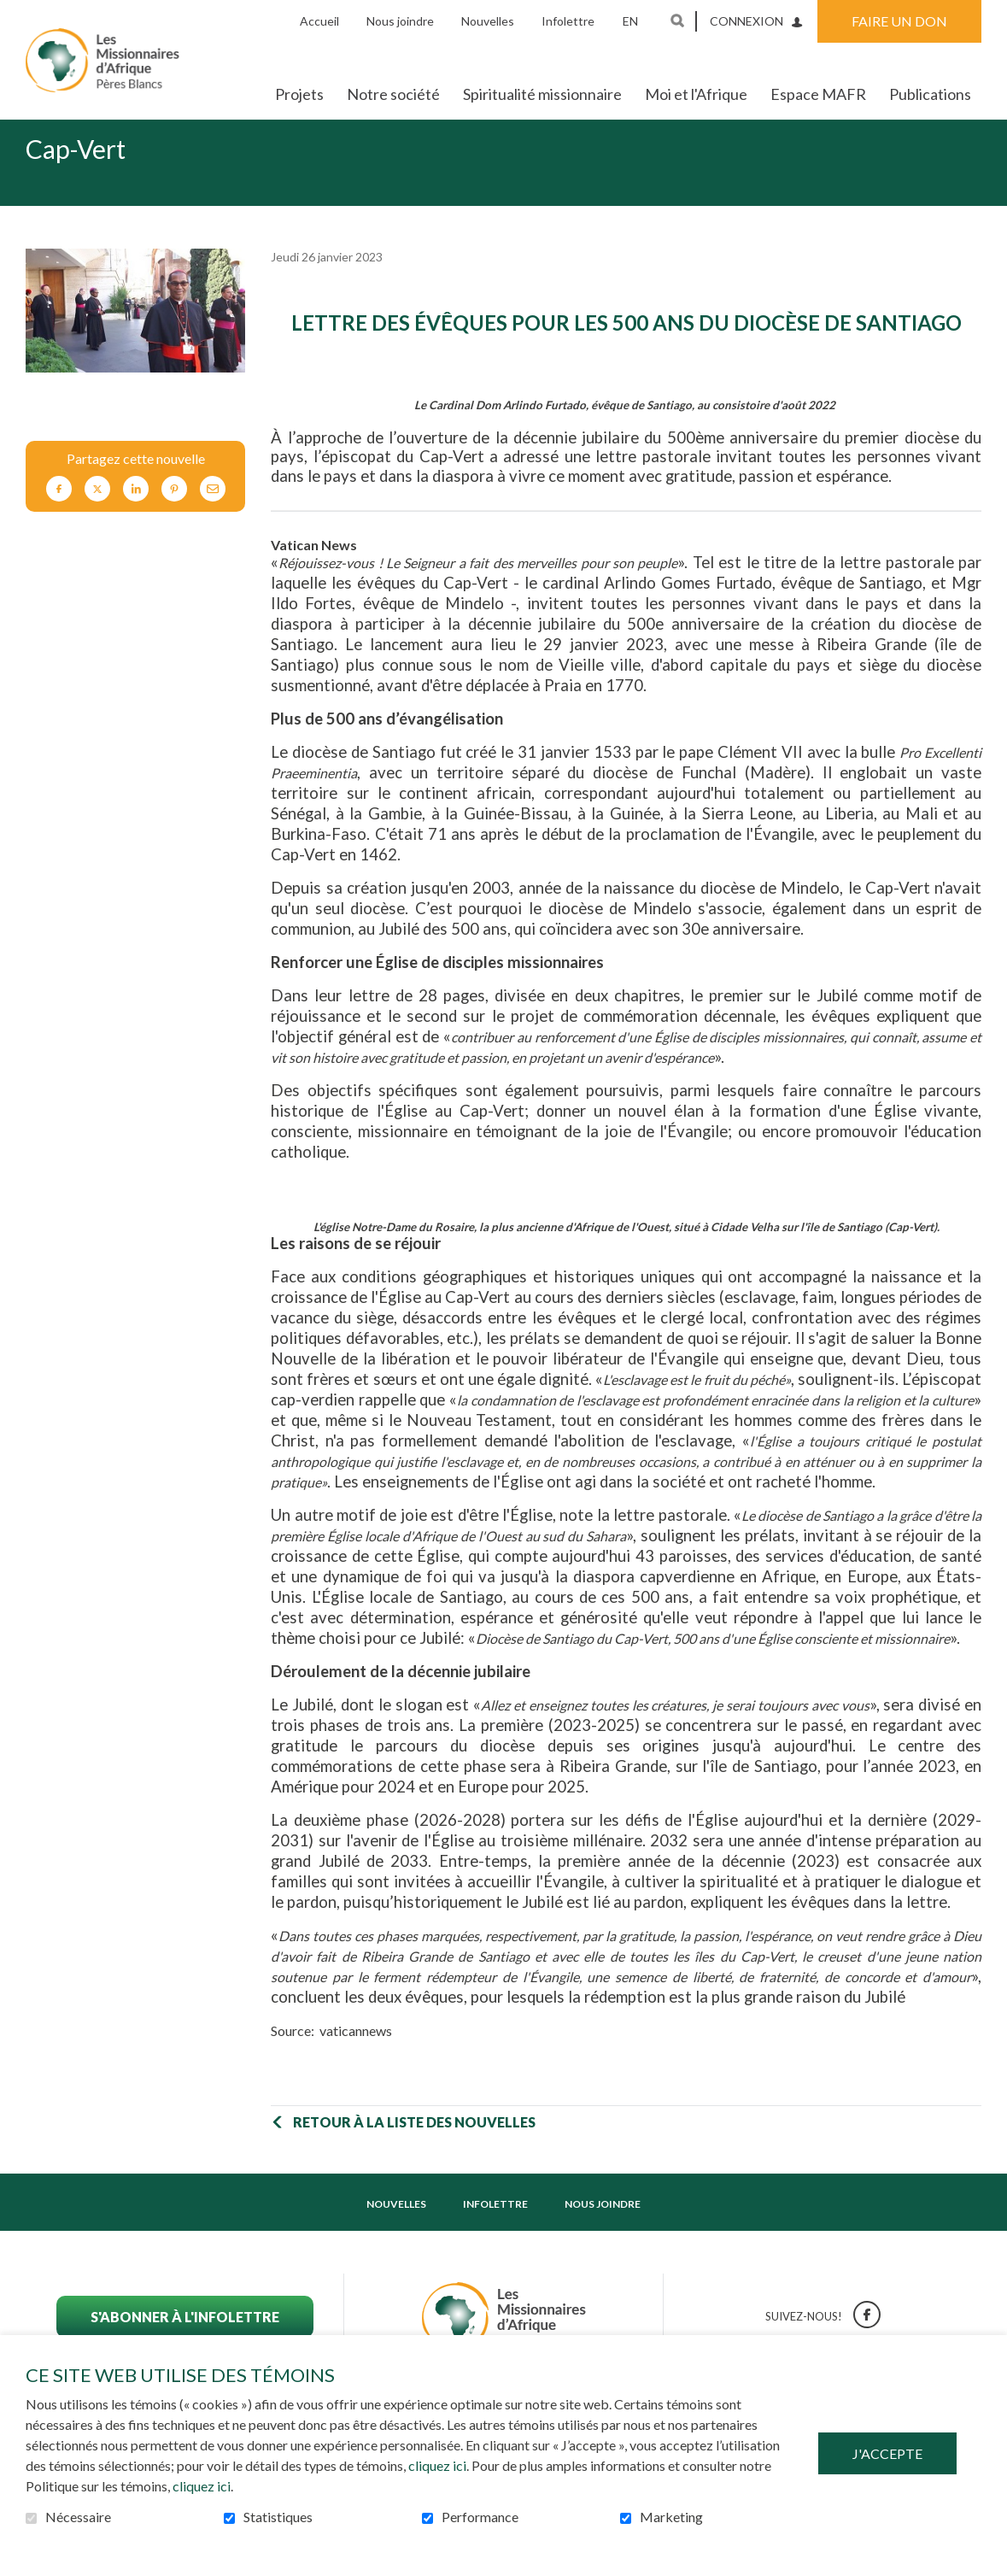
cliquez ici (437, 2465)
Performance (480, 2517)
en (630, 21)
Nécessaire (78, 2517)
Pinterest (174, 516)
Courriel (212, 516)
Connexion (746, 21)
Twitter (97, 516)
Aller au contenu (13, 13)
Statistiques (278, 2517)
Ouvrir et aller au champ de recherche (677, 20)
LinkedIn (136, 516)
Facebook (59, 516)
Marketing (671, 2517)
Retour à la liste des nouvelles (414, 2149)
